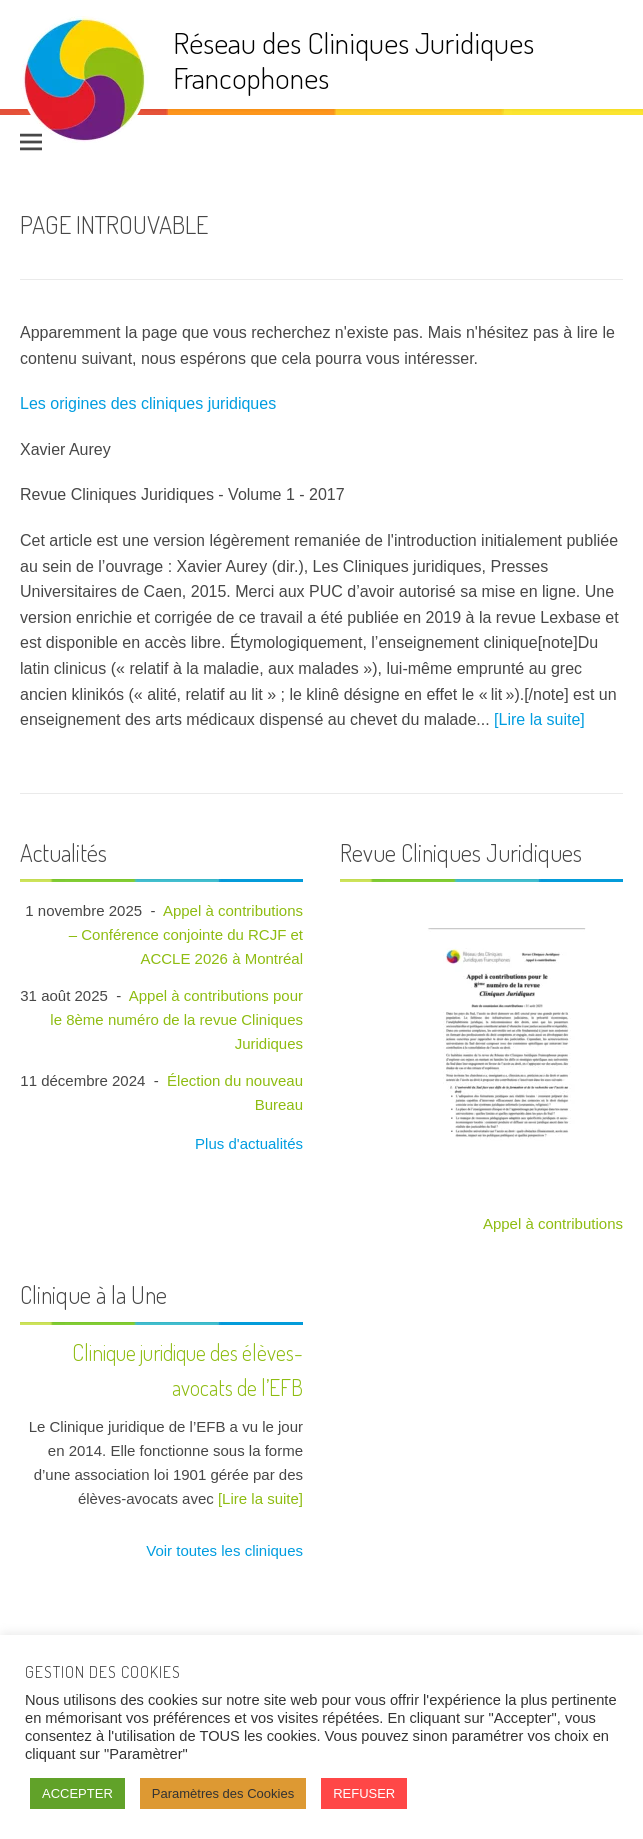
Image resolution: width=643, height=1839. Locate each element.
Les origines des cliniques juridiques (148, 403)
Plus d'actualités (247, 1143)
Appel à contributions (553, 1223)
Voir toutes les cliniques (222, 1550)
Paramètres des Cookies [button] (223, 1793)
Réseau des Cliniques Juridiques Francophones (353, 59)
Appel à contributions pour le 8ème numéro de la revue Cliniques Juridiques (176, 1019)
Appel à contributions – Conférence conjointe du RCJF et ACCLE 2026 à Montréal (186, 934)
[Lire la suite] (539, 719)
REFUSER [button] (364, 1793)
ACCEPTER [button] (77, 1793)
